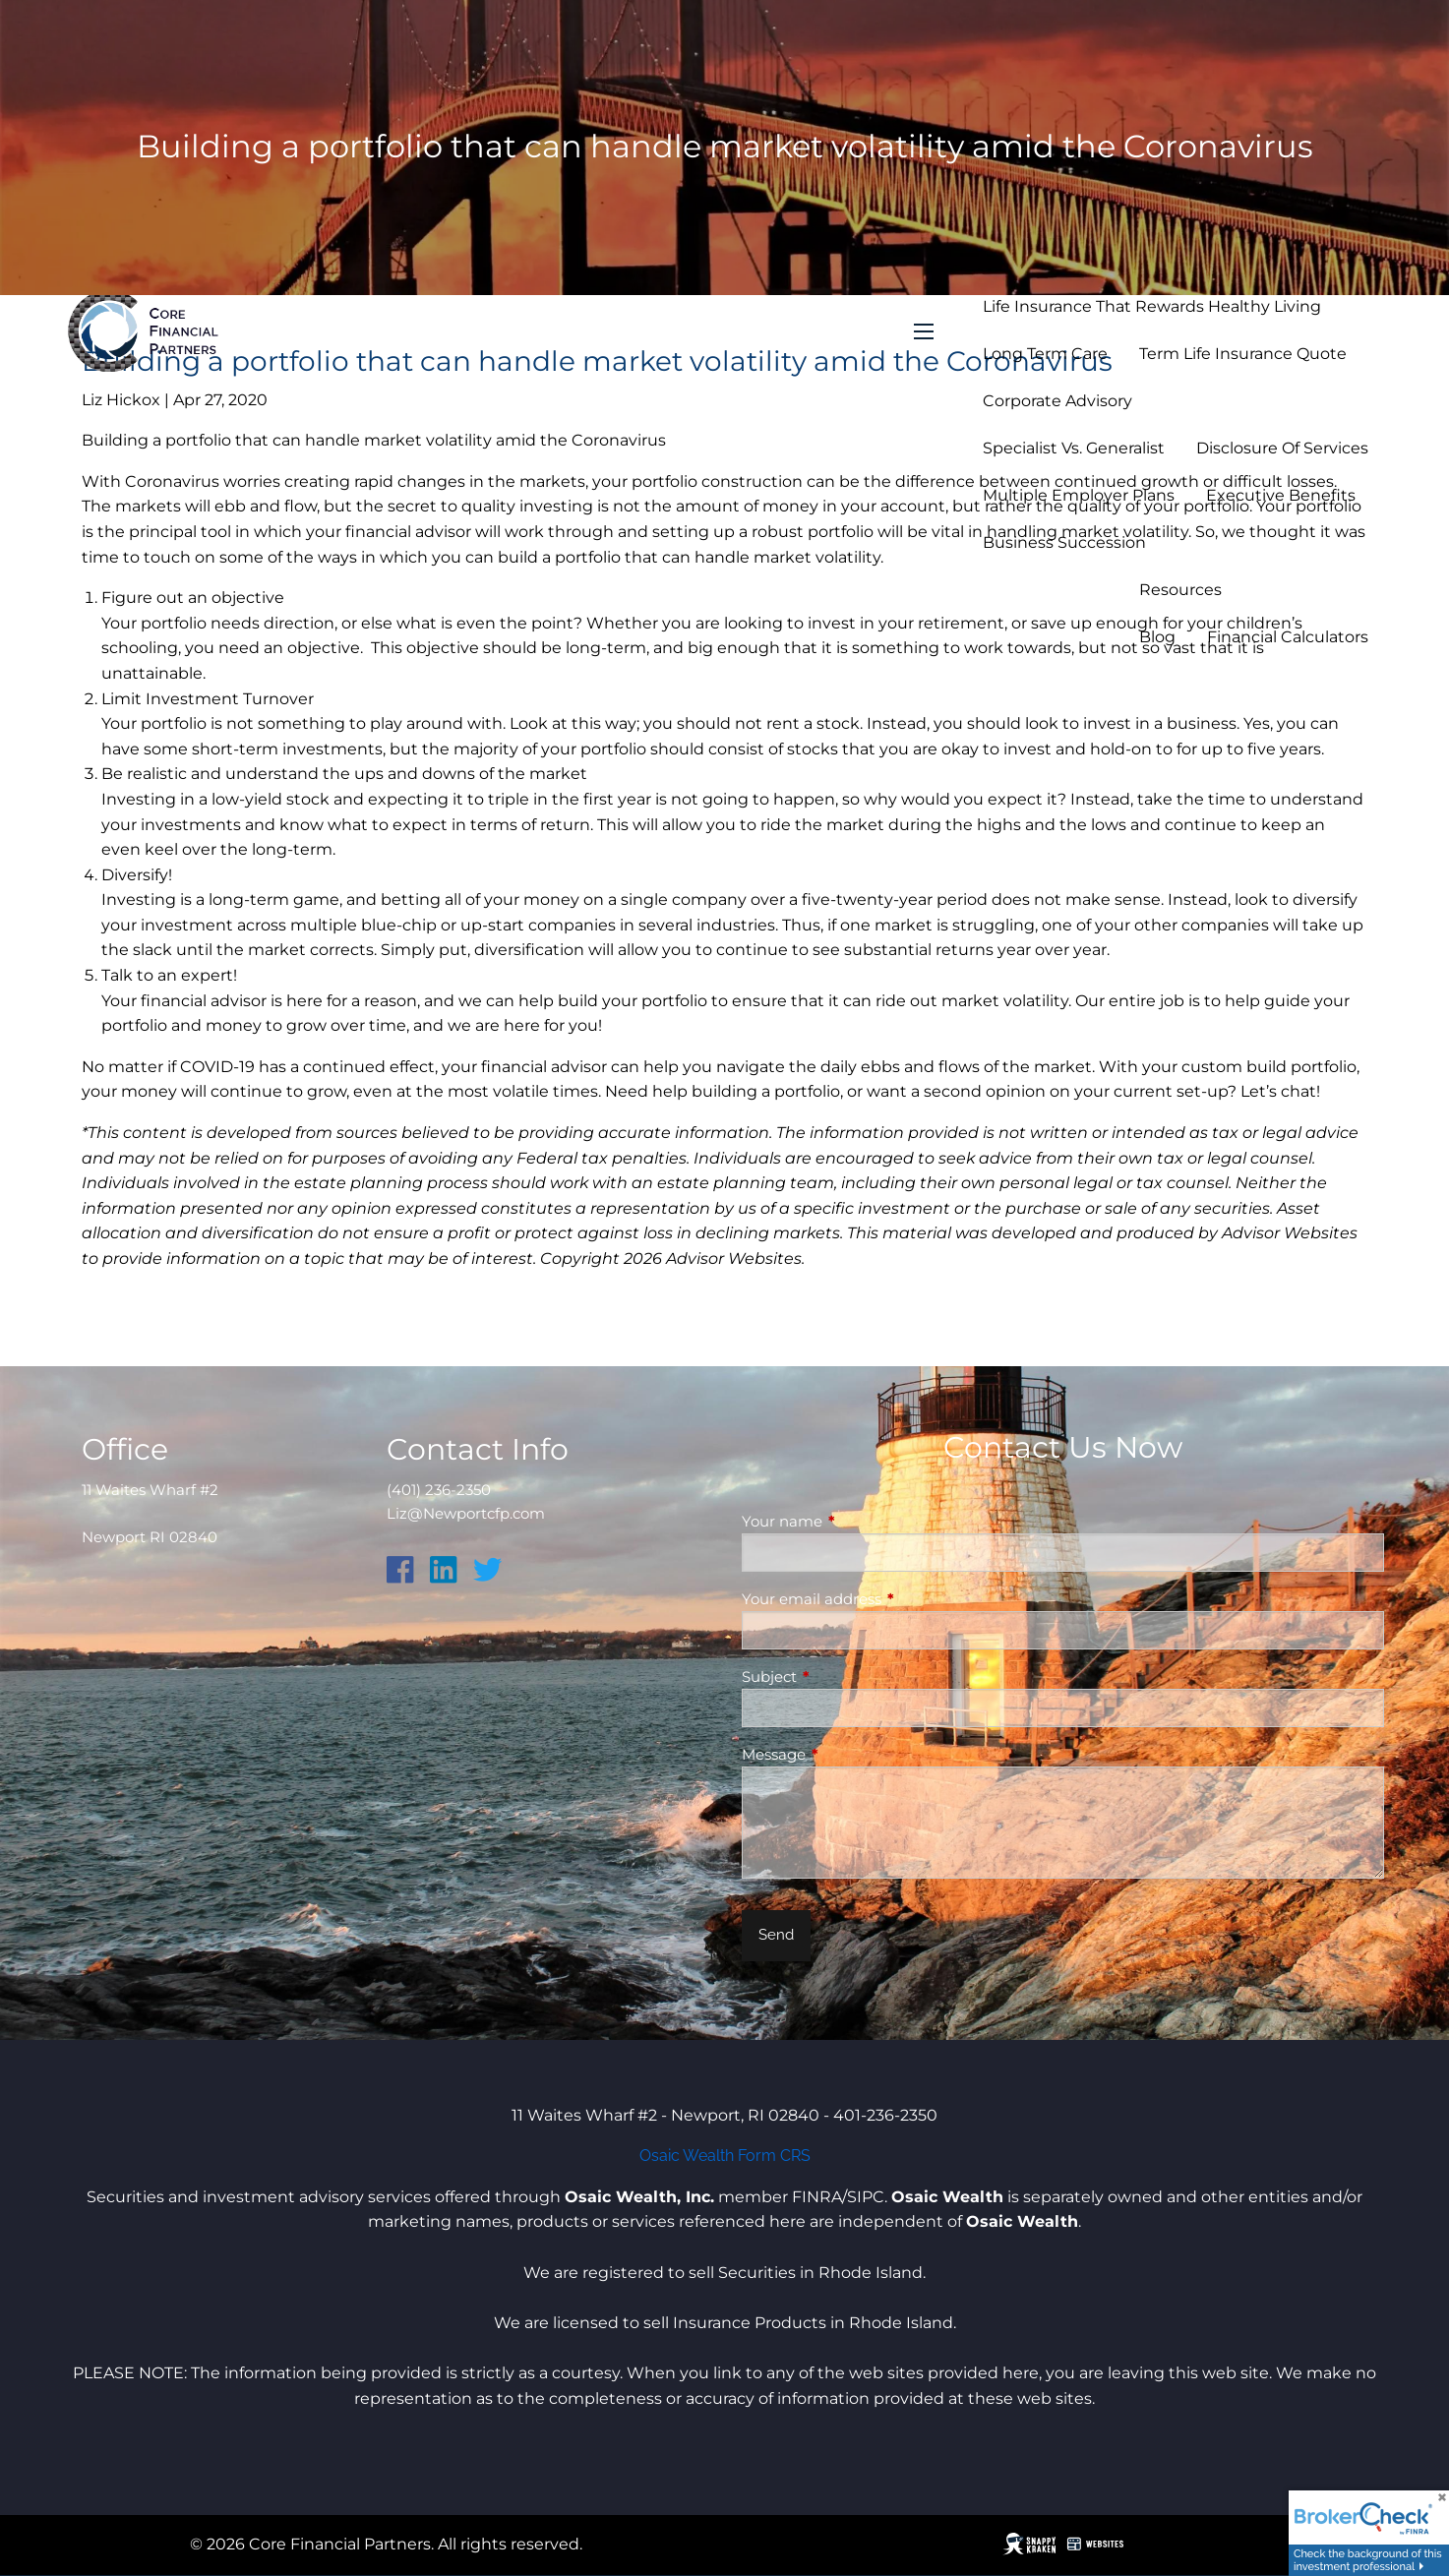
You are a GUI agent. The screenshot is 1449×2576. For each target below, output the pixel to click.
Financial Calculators (1287, 637)
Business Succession (1064, 542)
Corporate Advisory (1057, 400)
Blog (1157, 637)
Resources (1180, 589)
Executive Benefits (1281, 495)
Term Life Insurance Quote (1243, 353)
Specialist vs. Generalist (1074, 448)
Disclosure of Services (1282, 448)
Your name (859, 1521)
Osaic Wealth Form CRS (725, 2155)
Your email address (888, 1598)
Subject (846, 1676)
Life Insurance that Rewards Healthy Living (1152, 306)
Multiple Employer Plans (1079, 495)
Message (850, 1754)
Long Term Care (1045, 353)
